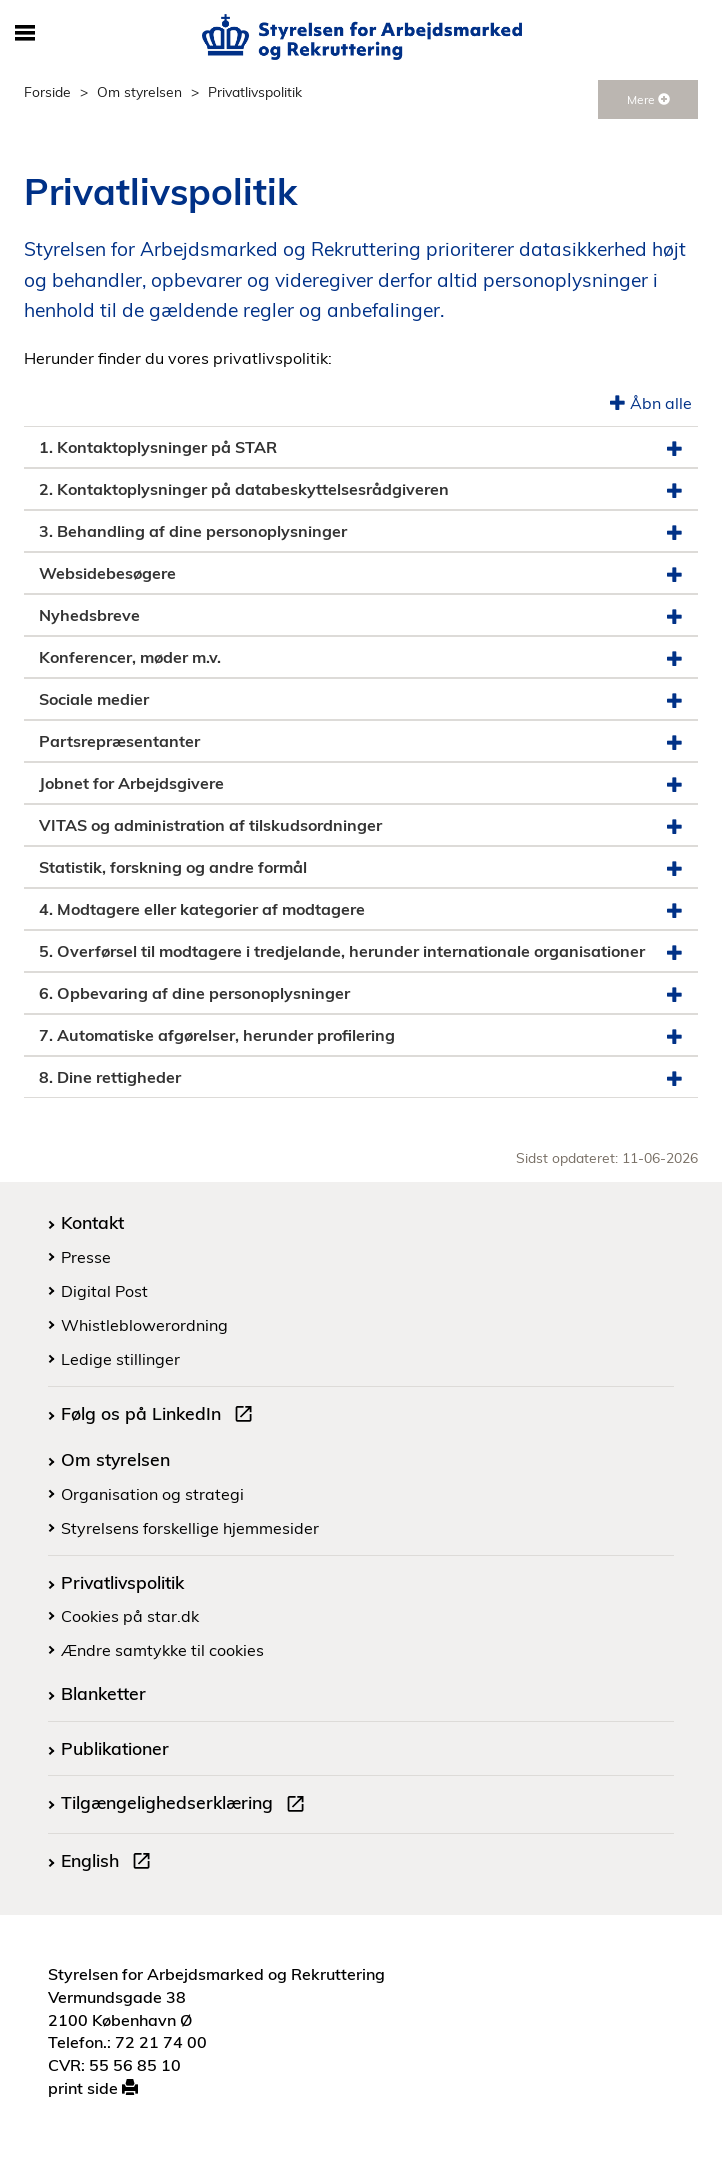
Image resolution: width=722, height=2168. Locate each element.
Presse (86, 1257)
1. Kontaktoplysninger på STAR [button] (361, 447)
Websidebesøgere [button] (361, 573)
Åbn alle (651, 403)
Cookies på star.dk (130, 1616)
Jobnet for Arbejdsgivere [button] (361, 783)
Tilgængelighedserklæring (187, 1805)
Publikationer (115, 1748)
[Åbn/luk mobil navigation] (24, 34)
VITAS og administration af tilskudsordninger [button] (361, 825)
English (110, 1863)
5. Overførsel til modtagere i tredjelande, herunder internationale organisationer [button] (361, 951)
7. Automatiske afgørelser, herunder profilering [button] (361, 1035)
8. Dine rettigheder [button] (361, 1077)
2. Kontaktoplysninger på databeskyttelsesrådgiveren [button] (361, 489)
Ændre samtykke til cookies (162, 1650)
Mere (648, 99)
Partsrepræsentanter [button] (361, 741)
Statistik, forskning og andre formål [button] (361, 867)
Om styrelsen (139, 91)
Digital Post (104, 1291)
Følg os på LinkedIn (161, 1416)
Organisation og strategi (152, 1494)
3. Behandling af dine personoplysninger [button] (361, 531)
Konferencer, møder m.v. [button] (361, 657)
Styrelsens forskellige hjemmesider (190, 1528)
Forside (47, 91)
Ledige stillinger (120, 1359)
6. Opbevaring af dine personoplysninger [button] (361, 993)
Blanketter (103, 1693)
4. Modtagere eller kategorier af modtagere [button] (361, 909)
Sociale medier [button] (361, 699)
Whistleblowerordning (144, 1325)
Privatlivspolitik (122, 1582)
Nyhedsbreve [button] (361, 615)
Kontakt (92, 1222)
